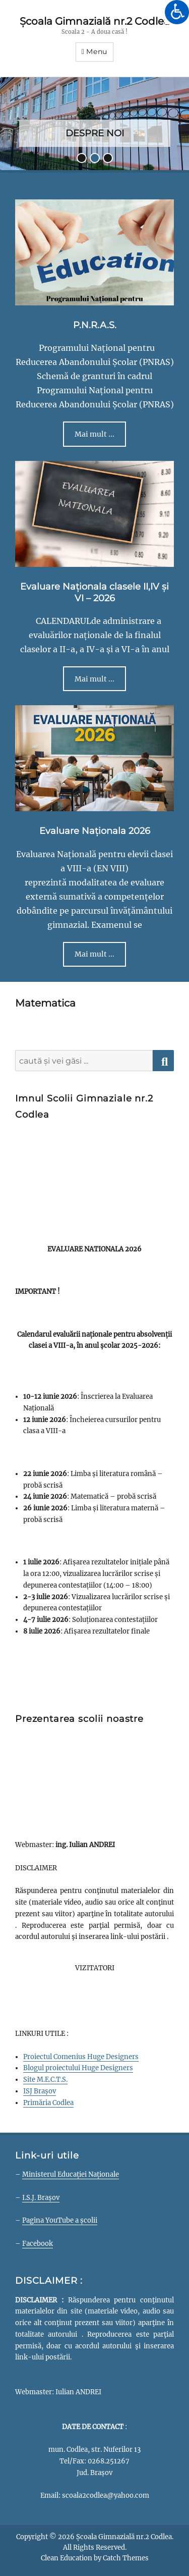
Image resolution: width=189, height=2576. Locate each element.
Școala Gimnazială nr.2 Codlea (95, 21)
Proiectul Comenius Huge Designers (81, 2057)
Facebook (37, 2243)
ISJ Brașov (39, 2091)
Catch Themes (126, 2558)
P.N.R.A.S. (94, 325)
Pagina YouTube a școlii (59, 2220)
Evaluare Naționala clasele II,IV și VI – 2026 (94, 592)
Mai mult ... (94, 434)
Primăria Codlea (48, 2102)
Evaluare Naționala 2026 (94, 830)
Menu (96, 51)
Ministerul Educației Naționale (70, 2174)
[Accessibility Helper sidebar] (177, 12)
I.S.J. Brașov (40, 2197)
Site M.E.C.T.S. (45, 2079)
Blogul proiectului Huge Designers (78, 2068)
